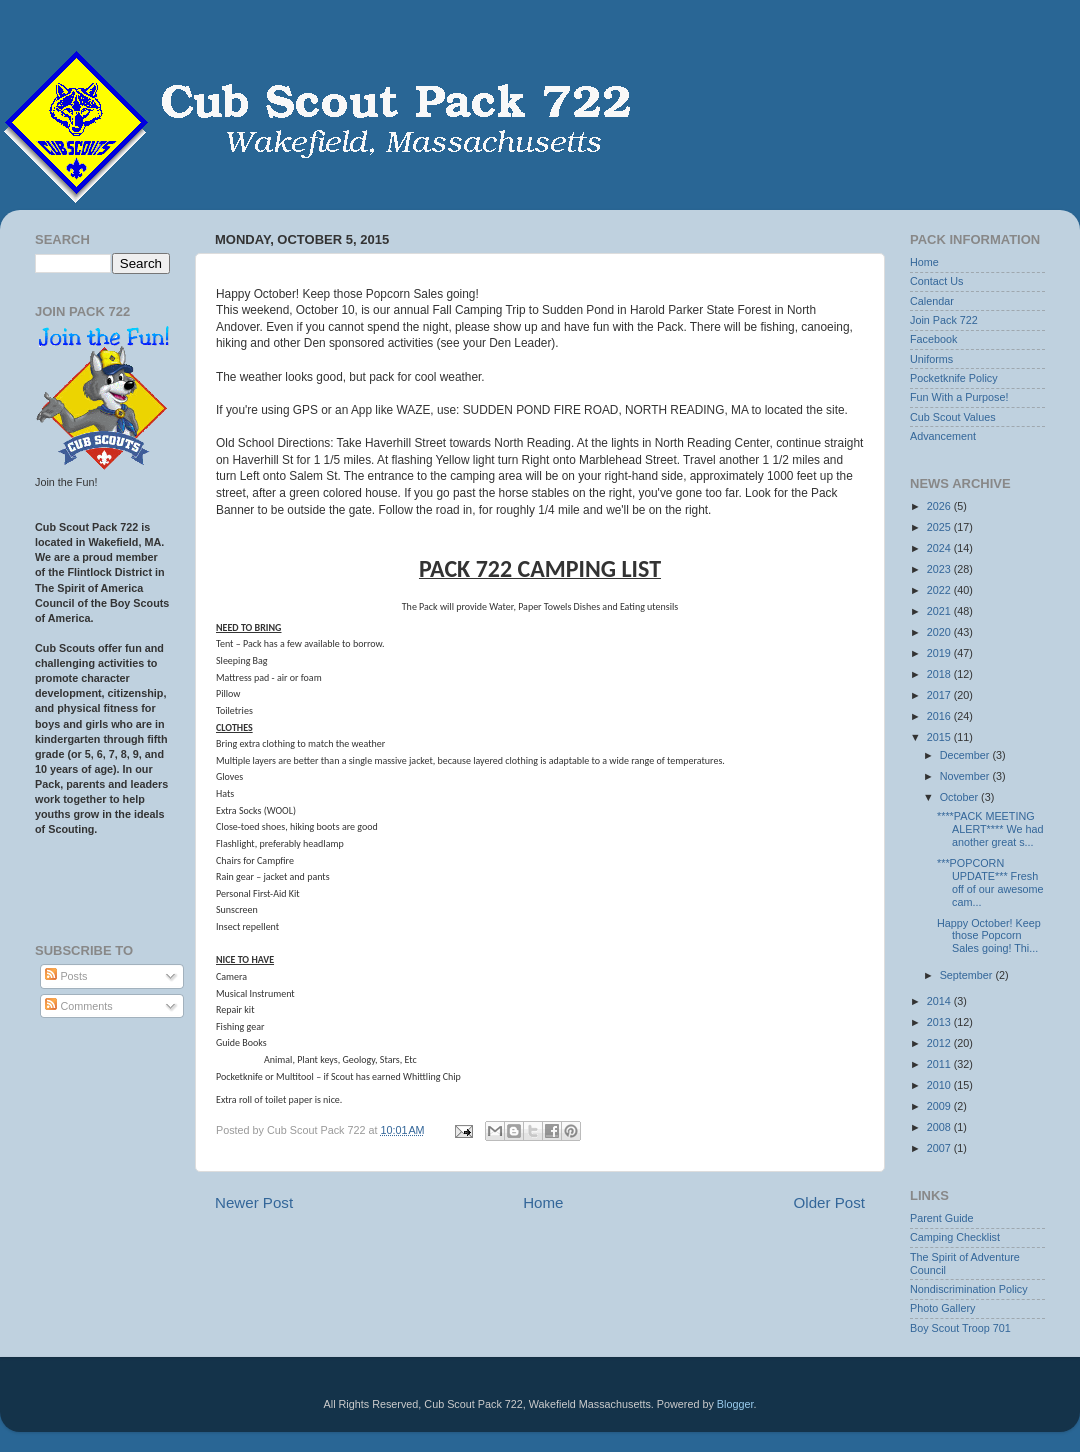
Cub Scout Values (953, 417)
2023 (940, 569)
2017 (940, 695)
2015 (940, 737)
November (966, 776)
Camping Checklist (955, 1237)
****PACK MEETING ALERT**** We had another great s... (990, 829)
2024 (940, 548)
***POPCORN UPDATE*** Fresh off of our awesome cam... (990, 882)
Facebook (933, 339)
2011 (940, 1064)
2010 (940, 1085)
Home (543, 1202)
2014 (940, 1001)
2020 (940, 632)
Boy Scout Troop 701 (960, 1328)
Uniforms (931, 359)
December (966, 755)
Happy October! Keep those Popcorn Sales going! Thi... (989, 936)
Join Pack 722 (944, 320)
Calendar (932, 301)
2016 (940, 716)
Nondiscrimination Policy (969, 1289)
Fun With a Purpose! (959, 397)
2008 (940, 1127)
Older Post (829, 1202)
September (968, 975)
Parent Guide (942, 1218)
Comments (78, 1006)
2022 (940, 590)
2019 (940, 653)
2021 (940, 611)
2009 (940, 1106)
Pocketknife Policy (954, 378)
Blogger (735, 1404)
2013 (940, 1022)
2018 (940, 674)
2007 (940, 1148)
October (960, 797)
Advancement (943, 436)
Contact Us (936, 281)
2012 (940, 1043)
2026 (940, 506)
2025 (940, 527)
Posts (66, 976)
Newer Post (254, 1202)
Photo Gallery (942, 1308)
